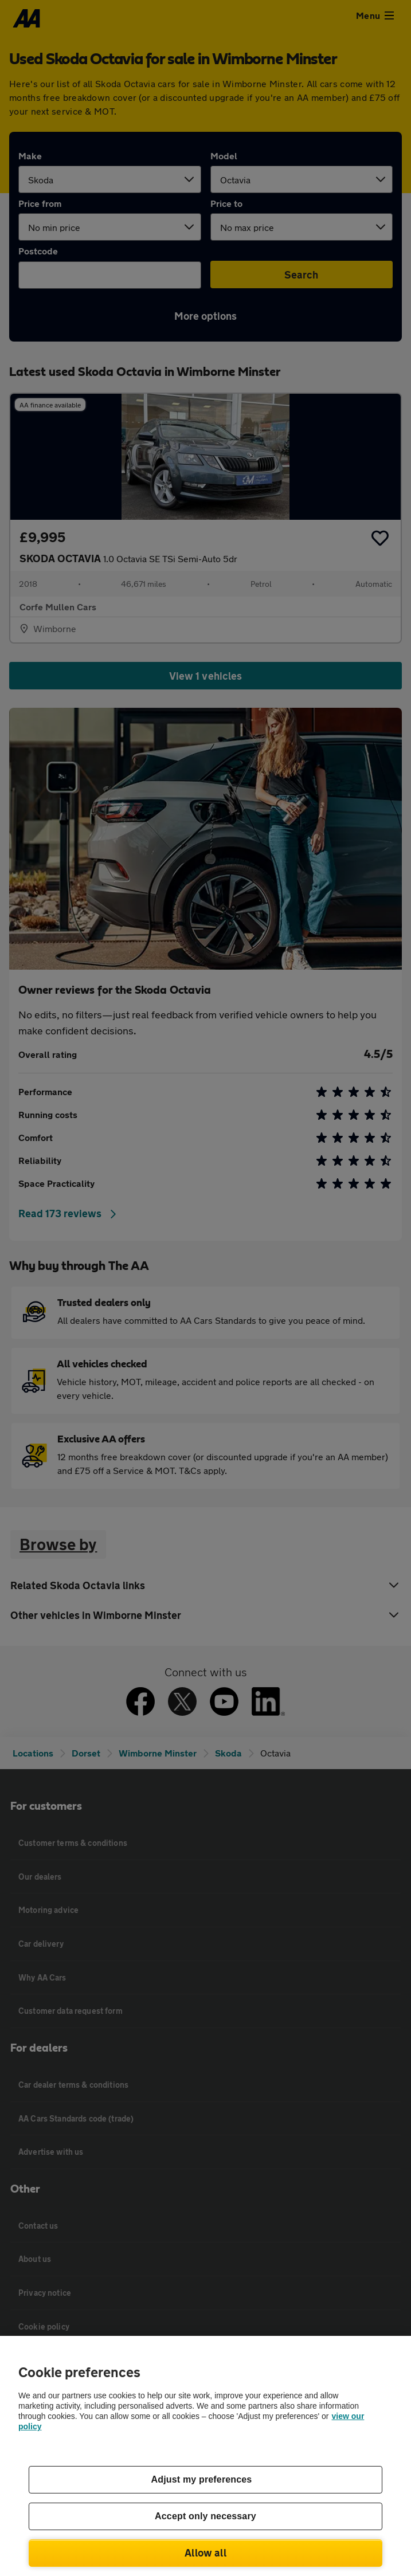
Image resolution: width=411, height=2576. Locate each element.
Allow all (205, 2552)
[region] (205, 2456)
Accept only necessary (205, 2516)
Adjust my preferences (201, 2479)
